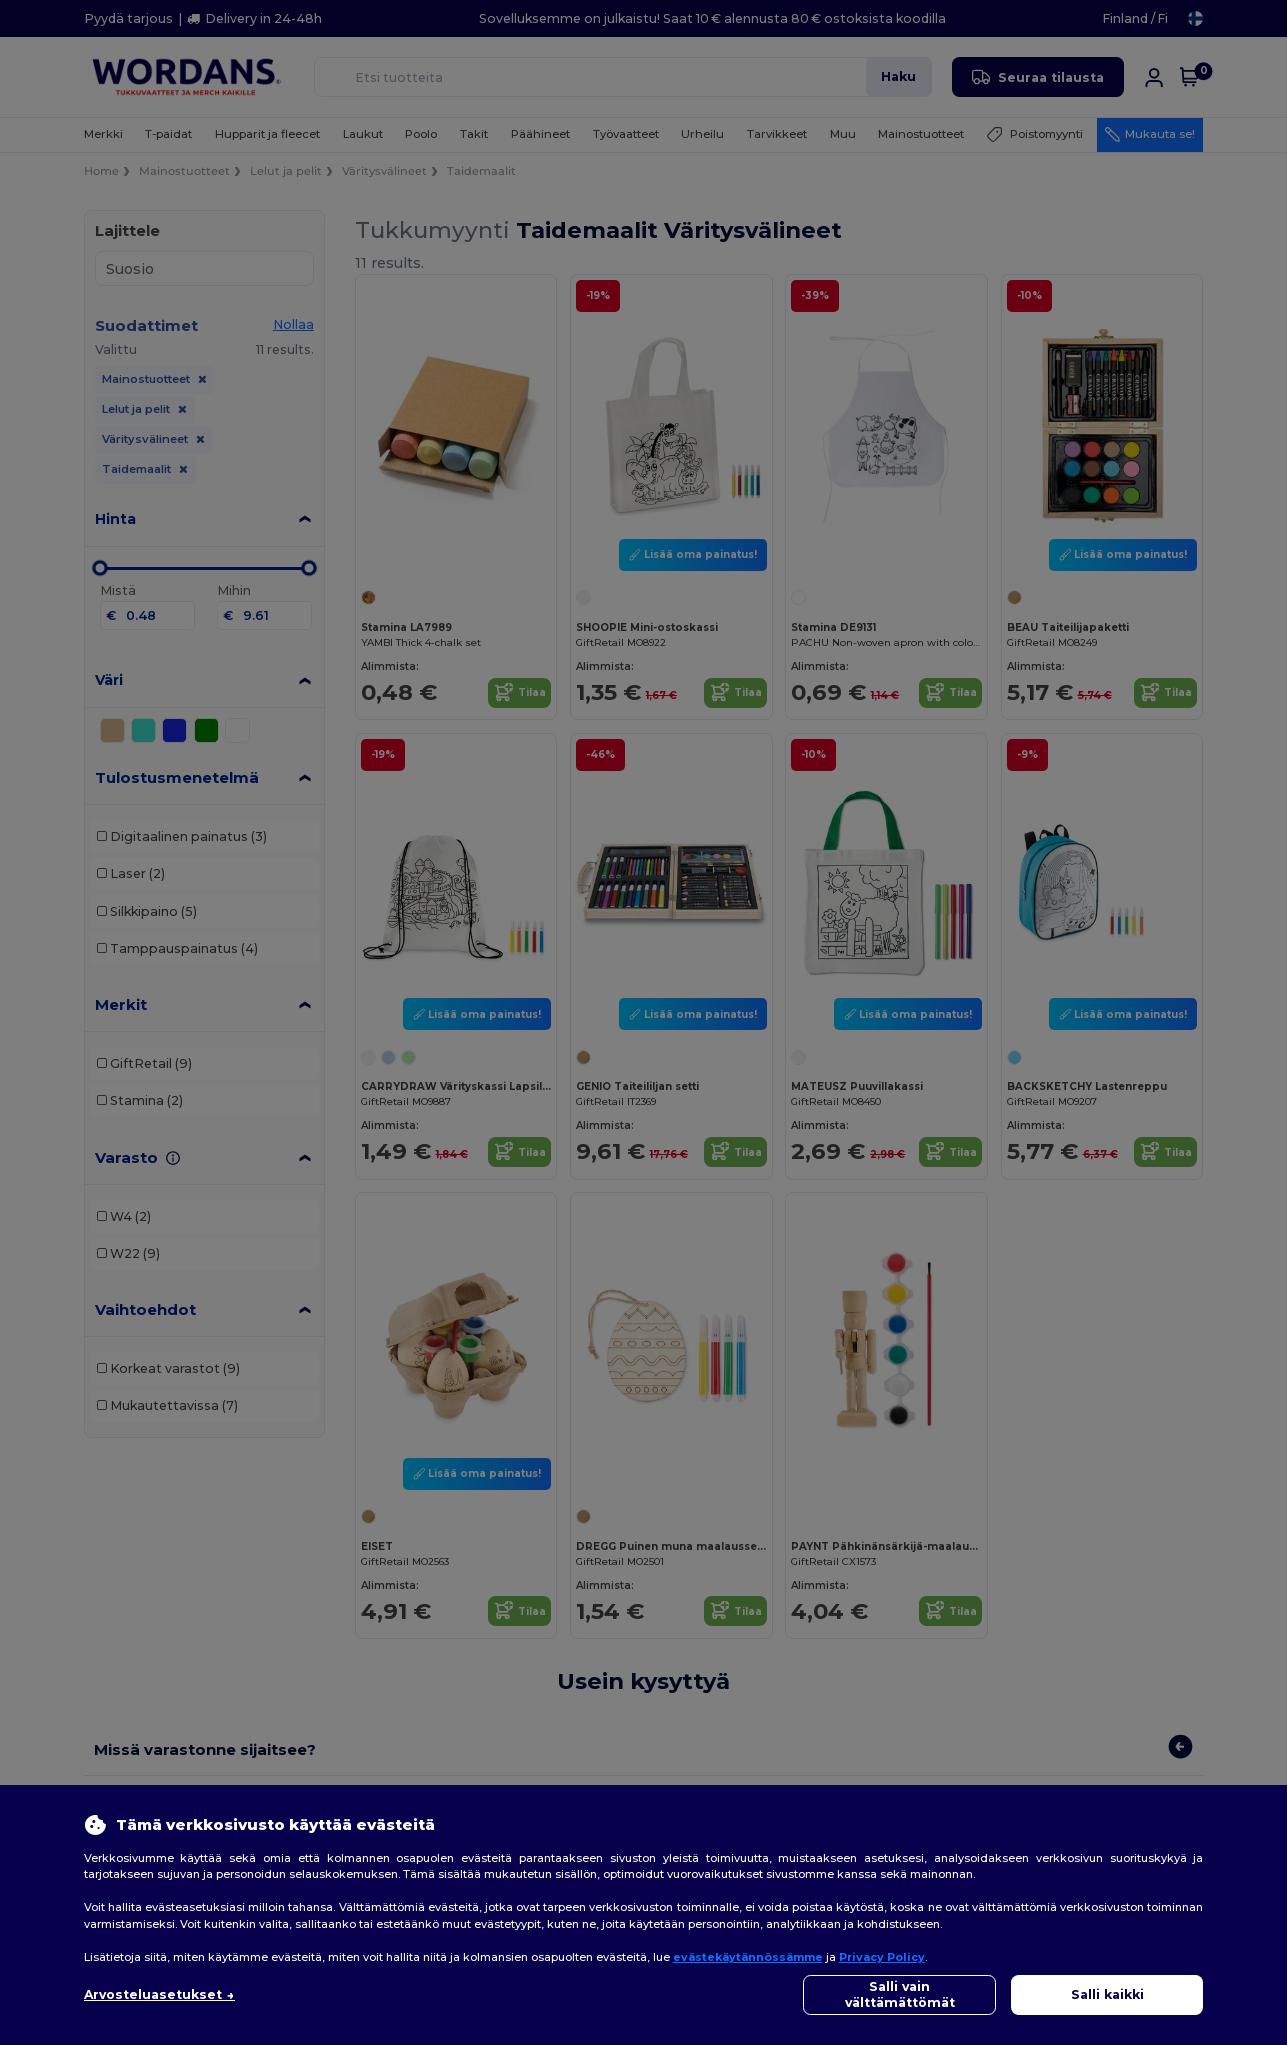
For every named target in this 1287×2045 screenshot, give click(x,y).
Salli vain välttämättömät (900, 1994)
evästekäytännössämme (748, 1957)
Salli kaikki (1107, 1994)
